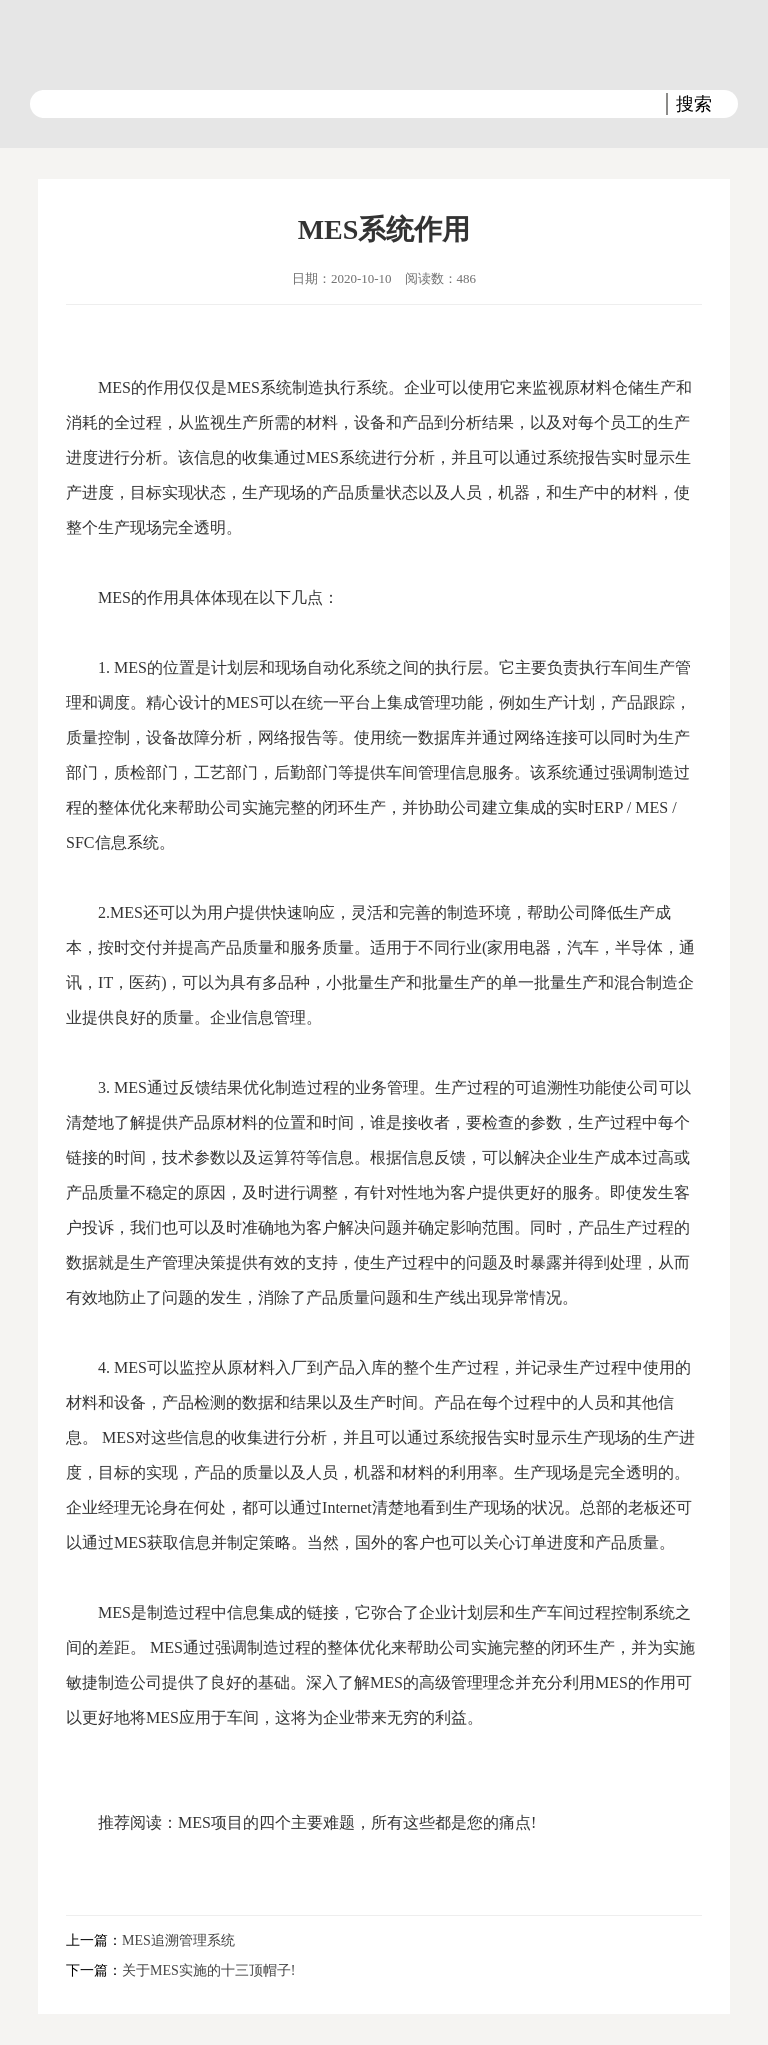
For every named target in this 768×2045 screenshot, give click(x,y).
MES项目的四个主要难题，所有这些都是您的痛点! (357, 1822)
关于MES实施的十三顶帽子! (208, 1970)
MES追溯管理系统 (178, 1940)
